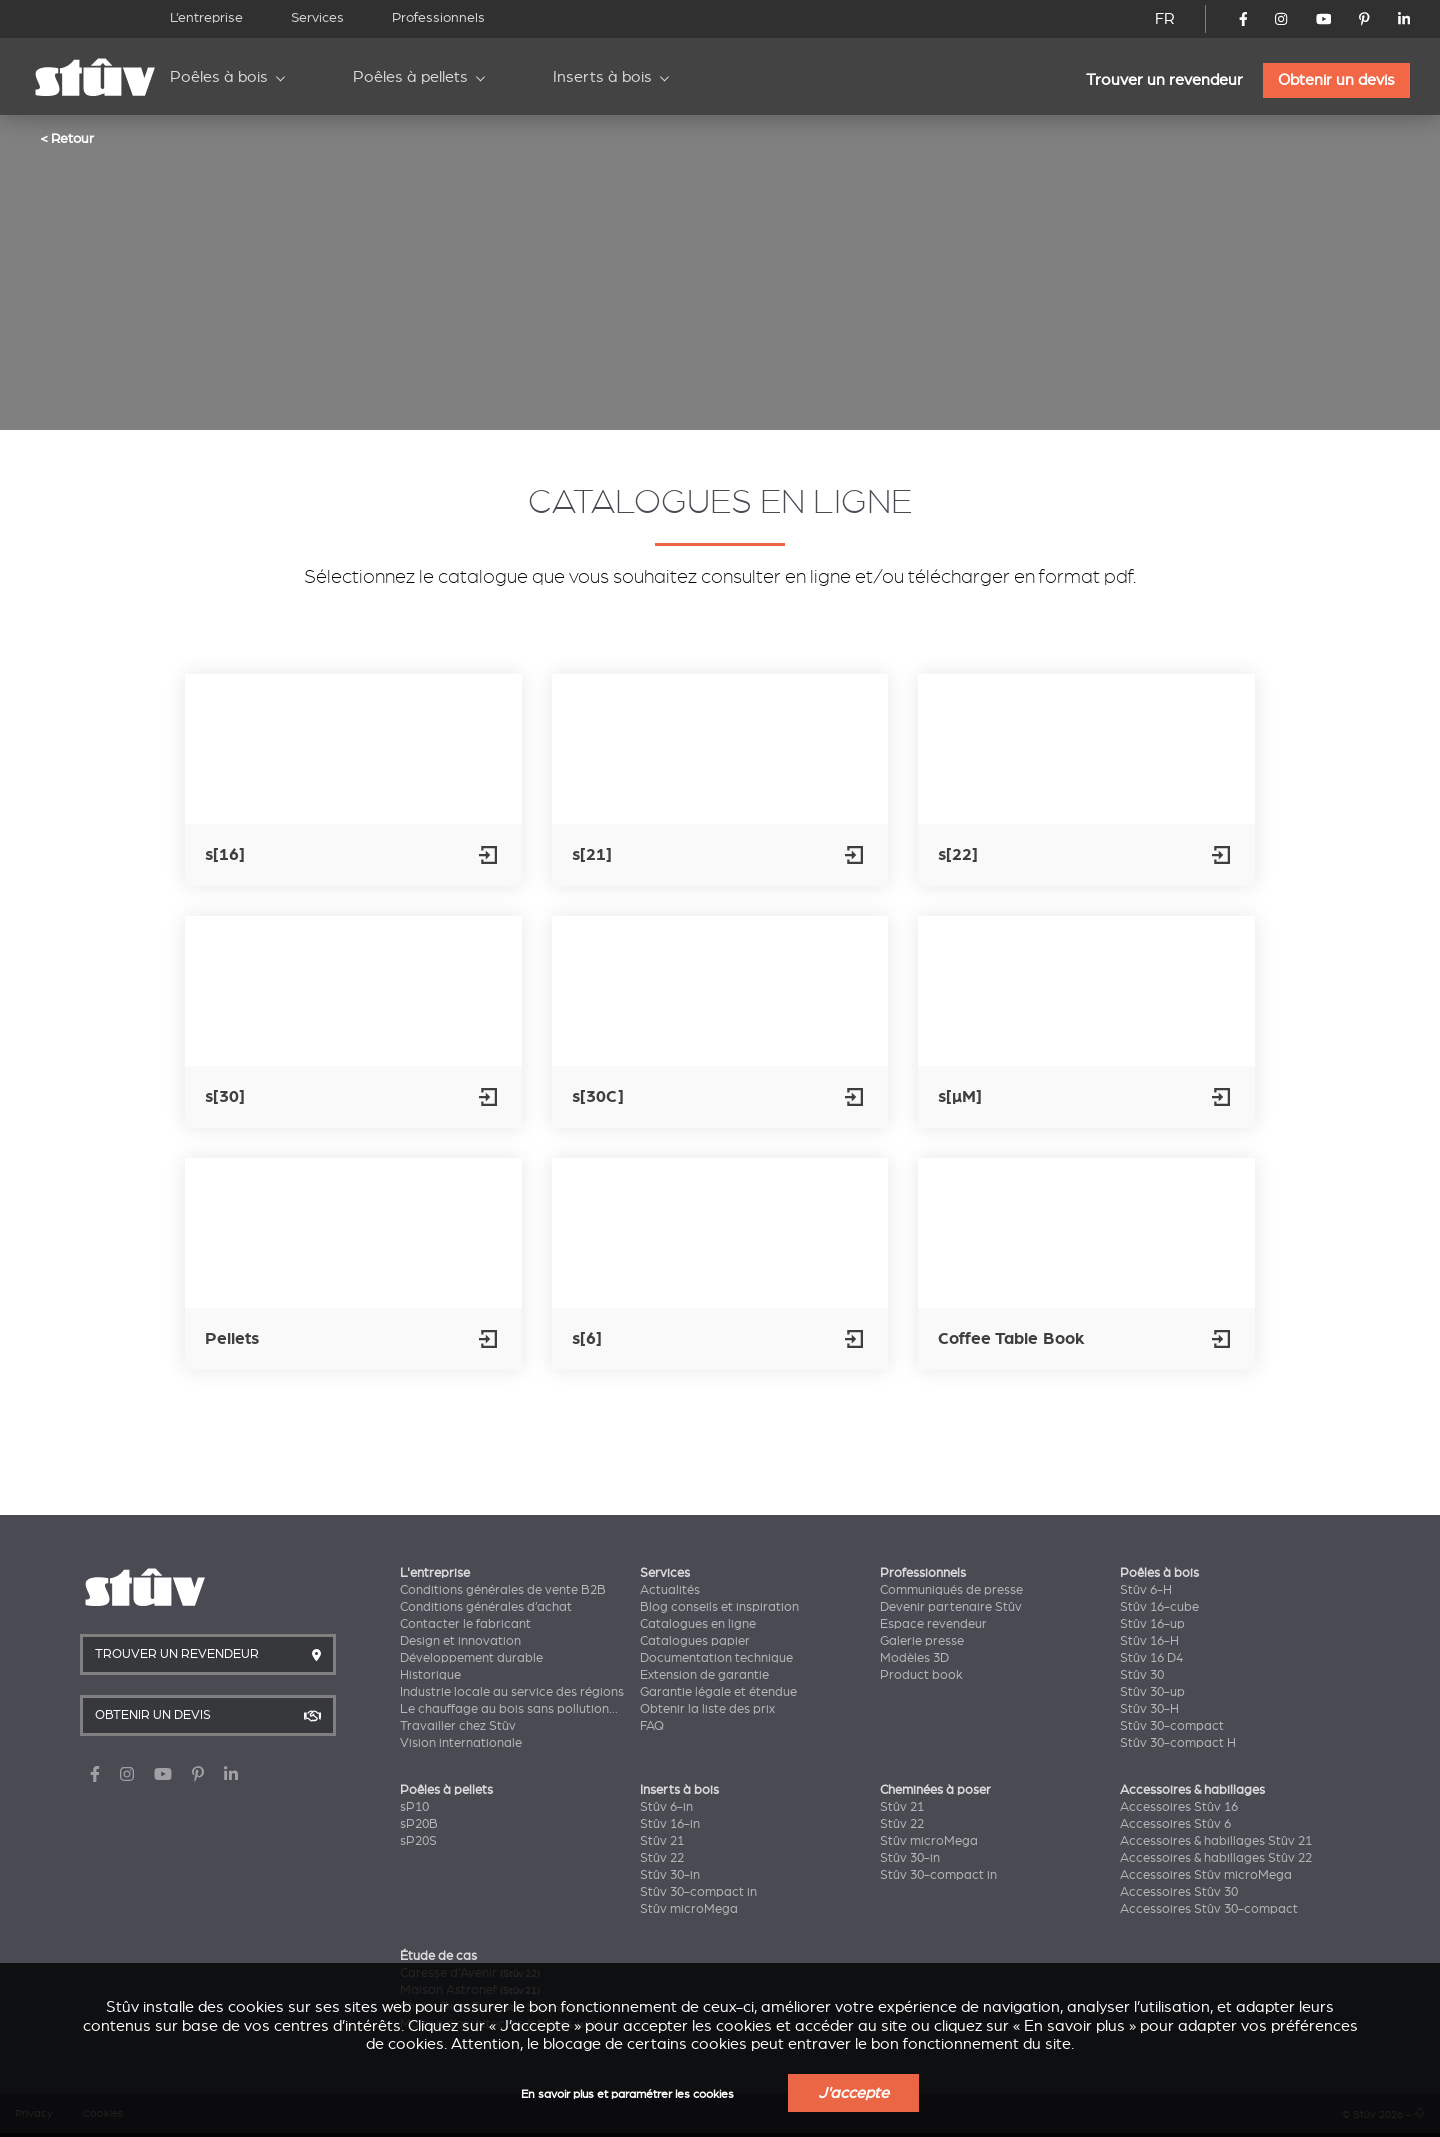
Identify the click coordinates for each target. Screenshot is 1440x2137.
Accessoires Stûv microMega (1206, 1875)
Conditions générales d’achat (486, 1607)
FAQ (652, 1726)
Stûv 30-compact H (1178, 1743)
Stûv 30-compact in (698, 1892)
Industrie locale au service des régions (512, 1692)
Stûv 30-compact (1172, 1726)
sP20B (419, 1824)
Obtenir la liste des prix (707, 1709)
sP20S (418, 1841)
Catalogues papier (695, 1641)
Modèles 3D (914, 1658)
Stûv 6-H (1146, 1590)
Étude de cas (438, 1956)
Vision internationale (461, 1743)
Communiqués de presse (951, 1590)
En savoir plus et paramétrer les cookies (627, 2094)
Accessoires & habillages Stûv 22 (1216, 1858)
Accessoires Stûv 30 (1179, 1892)
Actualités (670, 1590)
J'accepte (853, 2093)
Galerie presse (922, 1641)
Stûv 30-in (670, 1875)
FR (1165, 19)
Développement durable (471, 1658)
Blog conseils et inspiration (719, 1607)
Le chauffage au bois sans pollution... (509, 1709)
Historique (430, 1675)
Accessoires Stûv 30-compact (1209, 1909)
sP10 (414, 1807)
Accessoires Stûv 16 (1179, 1807)
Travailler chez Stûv (458, 1726)
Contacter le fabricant (465, 1624)
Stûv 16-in (670, 1824)
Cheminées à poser (935, 1790)
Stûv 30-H (1149, 1709)
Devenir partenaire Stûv (951, 1607)
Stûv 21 (662, 1841)
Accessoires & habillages (1192, 1790)
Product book (921, 1675)
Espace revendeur (933, 1624)
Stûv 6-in (666, 1807)
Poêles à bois (219, 77)
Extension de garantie (704, 1675)
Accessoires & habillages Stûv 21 (1216, 1841)
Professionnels (438, 17)
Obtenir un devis (1336, 80)
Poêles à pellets (410, 77)
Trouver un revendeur (1164, 80)
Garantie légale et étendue (718, 1692)
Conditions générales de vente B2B (503, 1590)
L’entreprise (206, 17)
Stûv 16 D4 (1151, 1658)
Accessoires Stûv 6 (1175, 1824)
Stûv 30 (1142, 1675)
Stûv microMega (689, 1909)
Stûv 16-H (1149, 1641)
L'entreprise (435, 1573)
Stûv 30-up (1152, 1692)
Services (317, 17)
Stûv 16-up (1152, 1624)
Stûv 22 (662, 1858)
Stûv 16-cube (1159, 1607)
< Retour (67, 138)
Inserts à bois (602, 77)
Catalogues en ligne (698, 1624)
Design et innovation (460, 1641)
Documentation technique (716, 1658)
